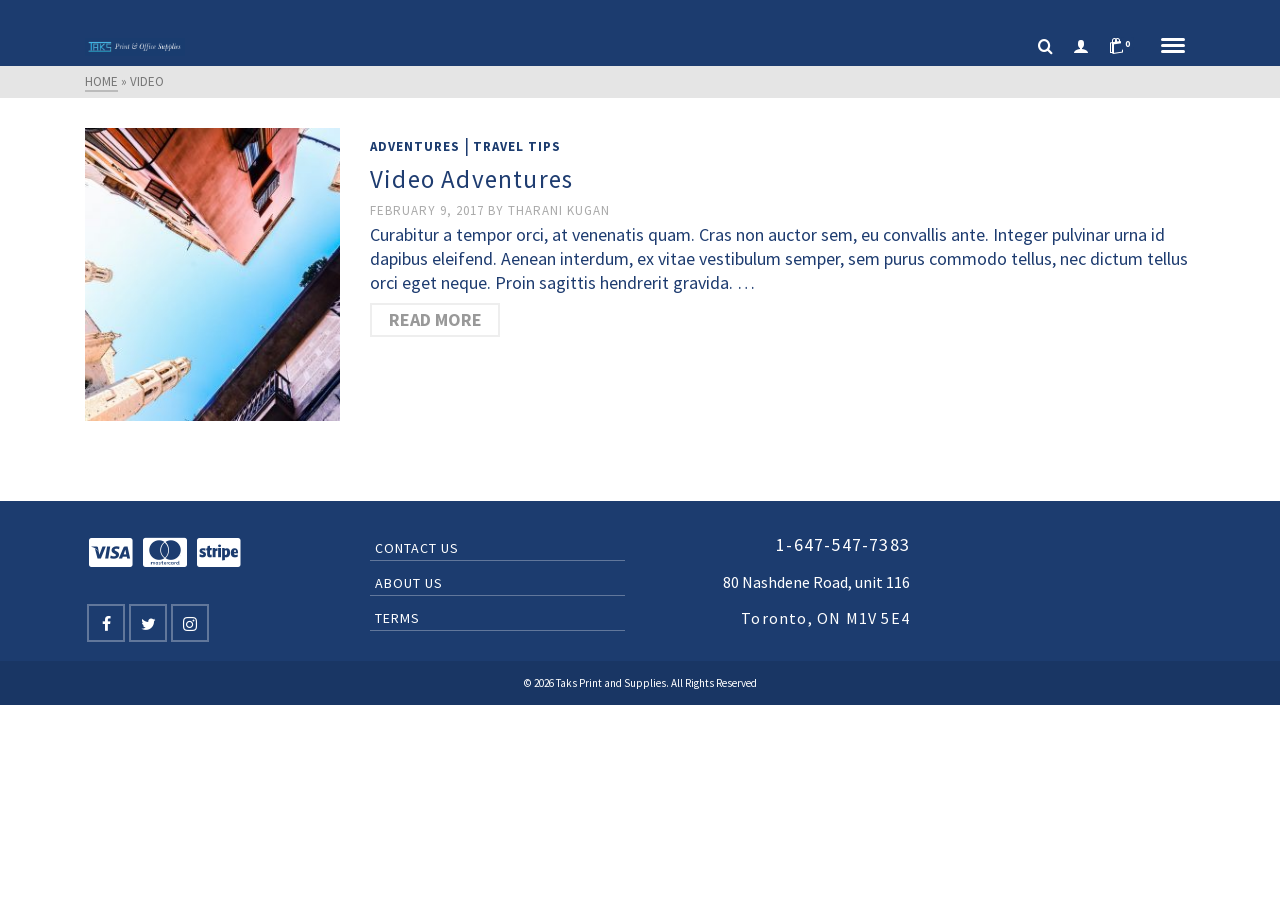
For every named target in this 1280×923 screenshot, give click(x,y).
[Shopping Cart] (1125, 47)
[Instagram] (190, 623)
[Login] (1081, 47)
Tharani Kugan (559, 210)
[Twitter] (148, 623)
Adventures (415, 146)
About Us (409, 583)
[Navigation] (1173, 47)
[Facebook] (106, 623)
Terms (397, 618)
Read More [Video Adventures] (435, 319)
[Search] (1045, 47)
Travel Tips (517, 146)
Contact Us (417, 548)
